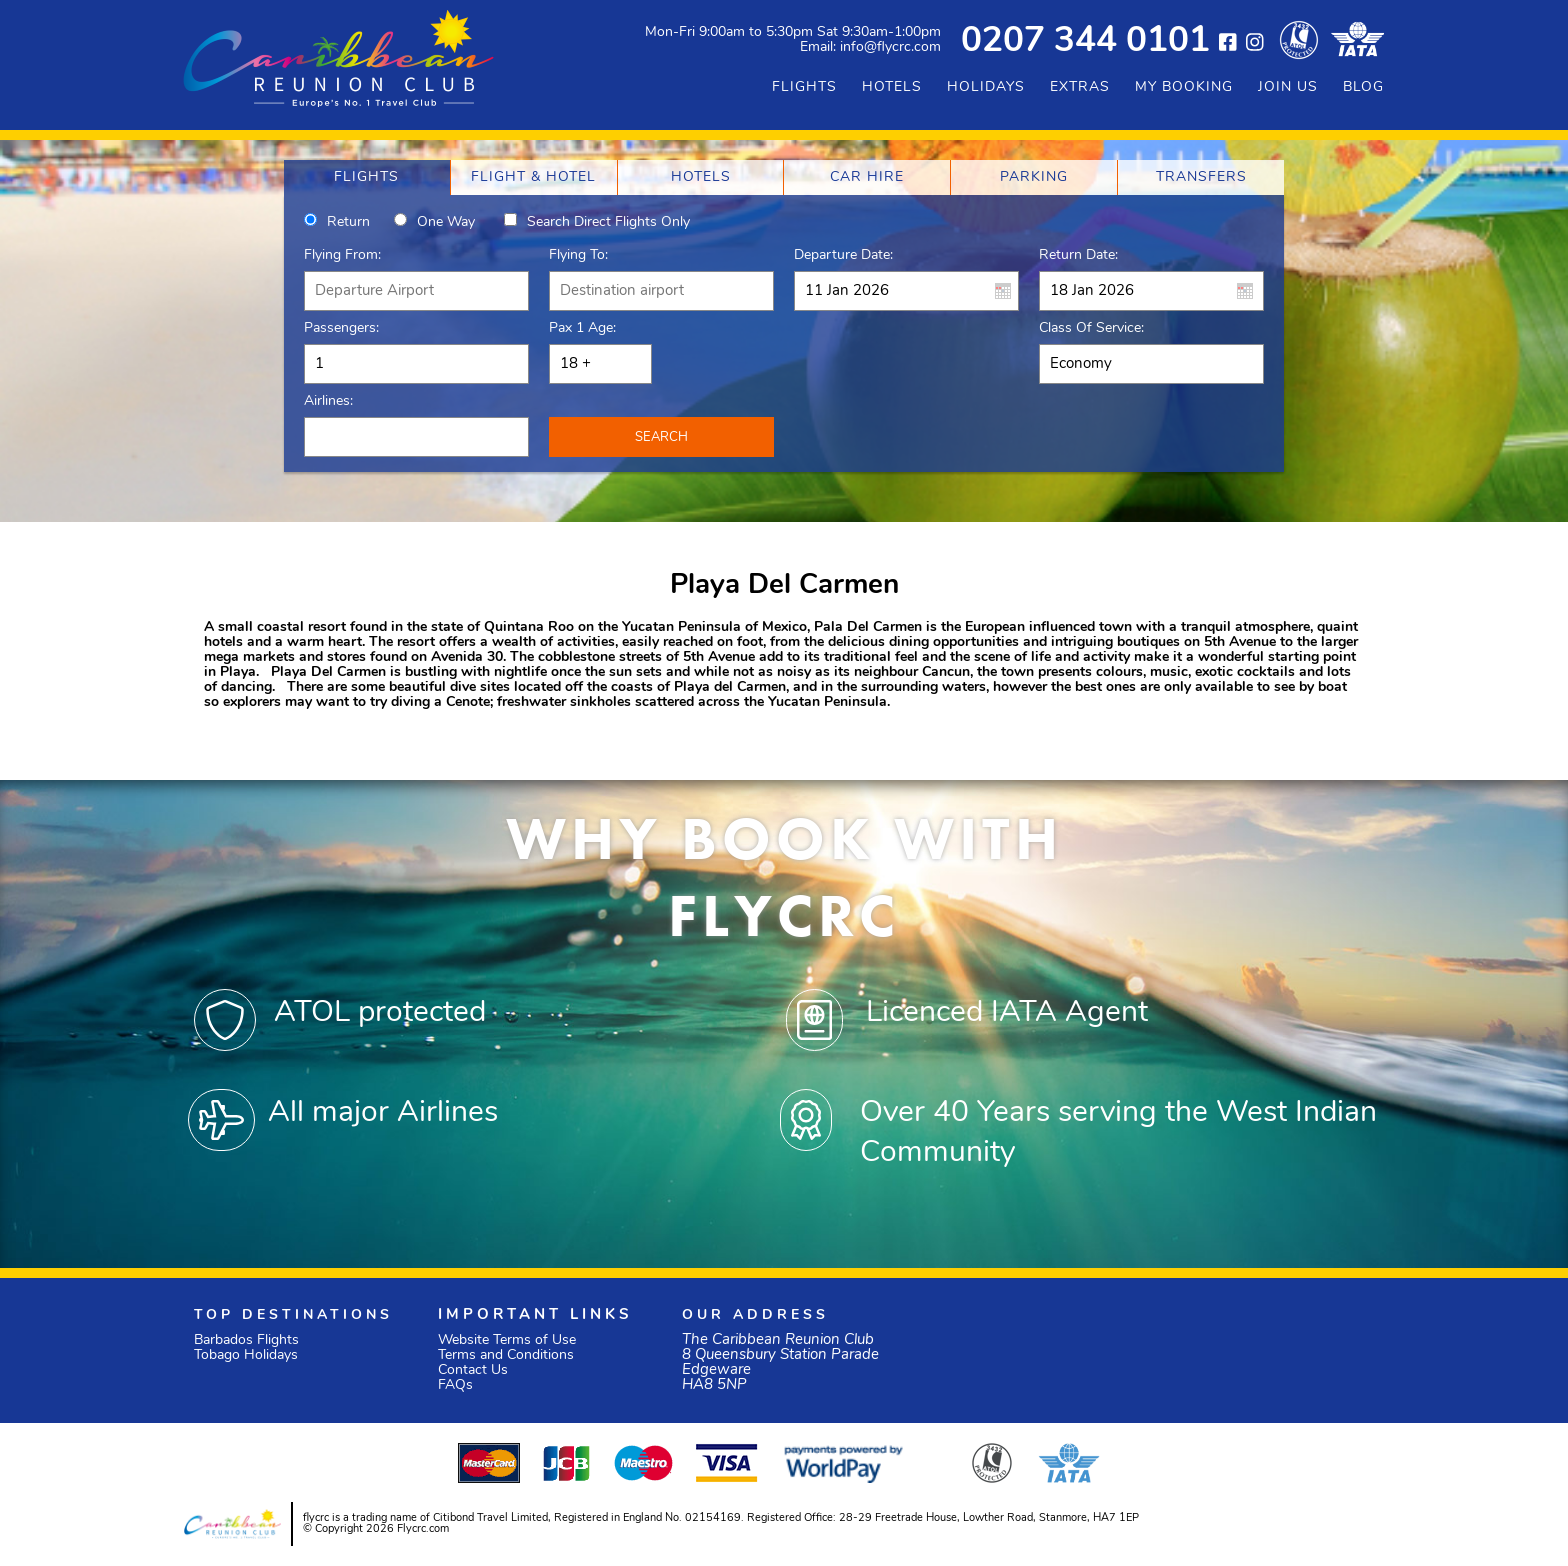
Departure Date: (843, 255)
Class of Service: (1091, 328)
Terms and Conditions (506, 1355)
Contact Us (473, 1370)
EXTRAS (1080, 87)
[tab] (367, 177)
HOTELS (892, 87)
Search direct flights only (608, 222)
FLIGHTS (804, 87)
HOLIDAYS (986, 87)
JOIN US (1288, 87)
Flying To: (578, 255)
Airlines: (328, 401)
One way (446, 222)
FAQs (455, 1385)
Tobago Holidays (246, 1355)
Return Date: (1078, 255)
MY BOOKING (1184, 87)
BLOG (1363, 87)
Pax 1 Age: (582, 328)
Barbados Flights (246, 1340)
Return (348, 222)
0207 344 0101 (1085, 42)
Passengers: (341, 328)
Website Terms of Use (507, 1340)
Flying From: (342, 255)
